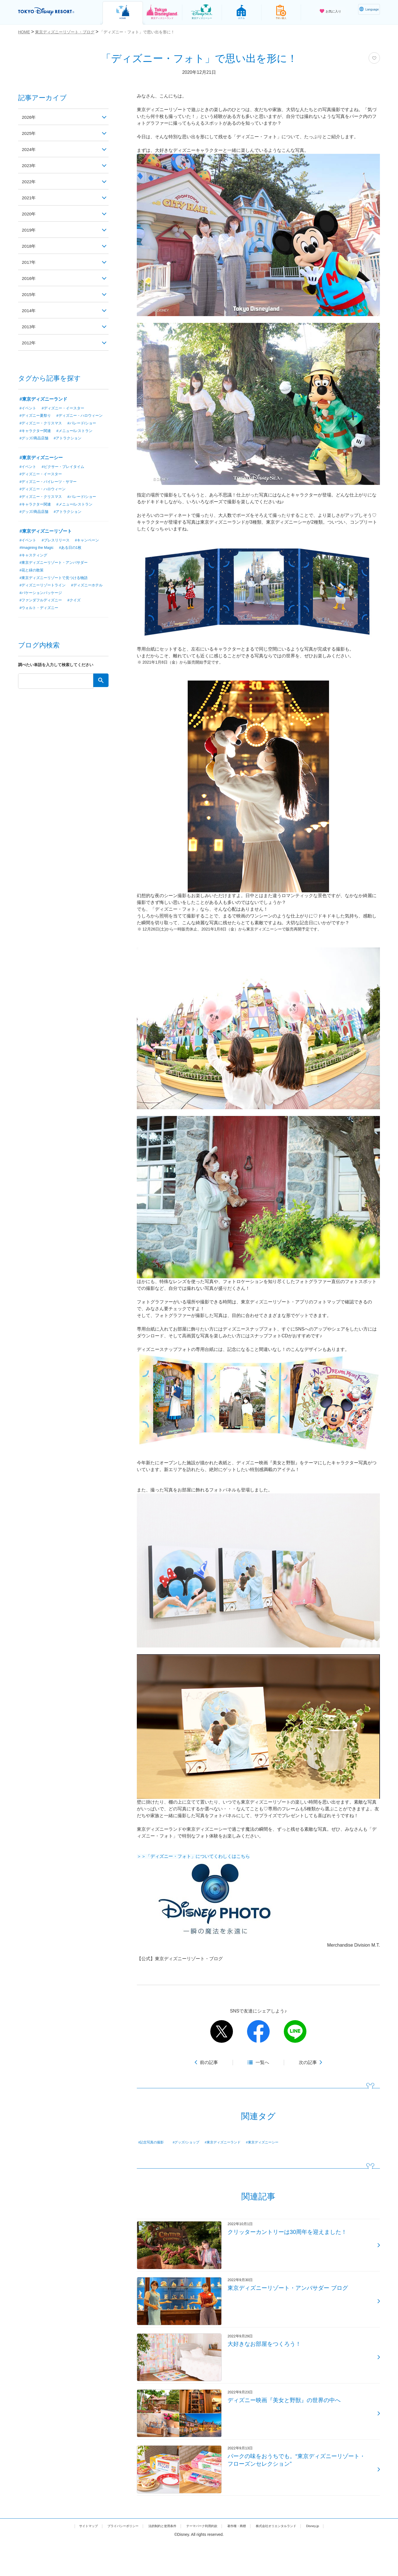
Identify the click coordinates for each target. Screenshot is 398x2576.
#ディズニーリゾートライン (44, 594)
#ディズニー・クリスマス (42, 431)
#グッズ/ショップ (193, 2142)
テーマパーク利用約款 (203, 2560)
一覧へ (262, 2062)
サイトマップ (66, 2560)
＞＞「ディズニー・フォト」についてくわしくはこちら (193, 1856)
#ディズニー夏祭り (36, 415)
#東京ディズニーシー (280, 2142)
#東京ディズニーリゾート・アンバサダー (56, 571)
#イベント (29, 408)
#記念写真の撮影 (155, 2142)
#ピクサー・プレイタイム (66, 474)
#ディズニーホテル (36, 602)
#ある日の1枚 (75, 556)
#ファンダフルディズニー (42, 609)
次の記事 (308, 2062)
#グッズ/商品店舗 (35, 446)
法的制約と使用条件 (155, 2560)
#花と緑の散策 (33, 579)
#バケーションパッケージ (82, 602)
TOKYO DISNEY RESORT (54, 11)
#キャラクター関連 (36, 438)
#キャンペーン (92, 548)
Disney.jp (335, 2560)
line (295, 2031)
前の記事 (209, 2062)
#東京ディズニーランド (235, 2142)
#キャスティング (34, 564)
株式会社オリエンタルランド (292, 2560)
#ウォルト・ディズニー (40, 617)
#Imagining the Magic (38, 556)
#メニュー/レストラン (78, 438)
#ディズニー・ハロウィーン (44, 423)
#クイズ (78, 609)
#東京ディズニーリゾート (46, 539)
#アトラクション (71, 446)
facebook (258, 2031)
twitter (221, 2031)
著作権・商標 (244, 2560)
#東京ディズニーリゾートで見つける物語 (56, 586)
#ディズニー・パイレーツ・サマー (50, 489)
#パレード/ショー (86, 431)
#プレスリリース (58, 548)
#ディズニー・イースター (66, 408)
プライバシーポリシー (108, 2560)
